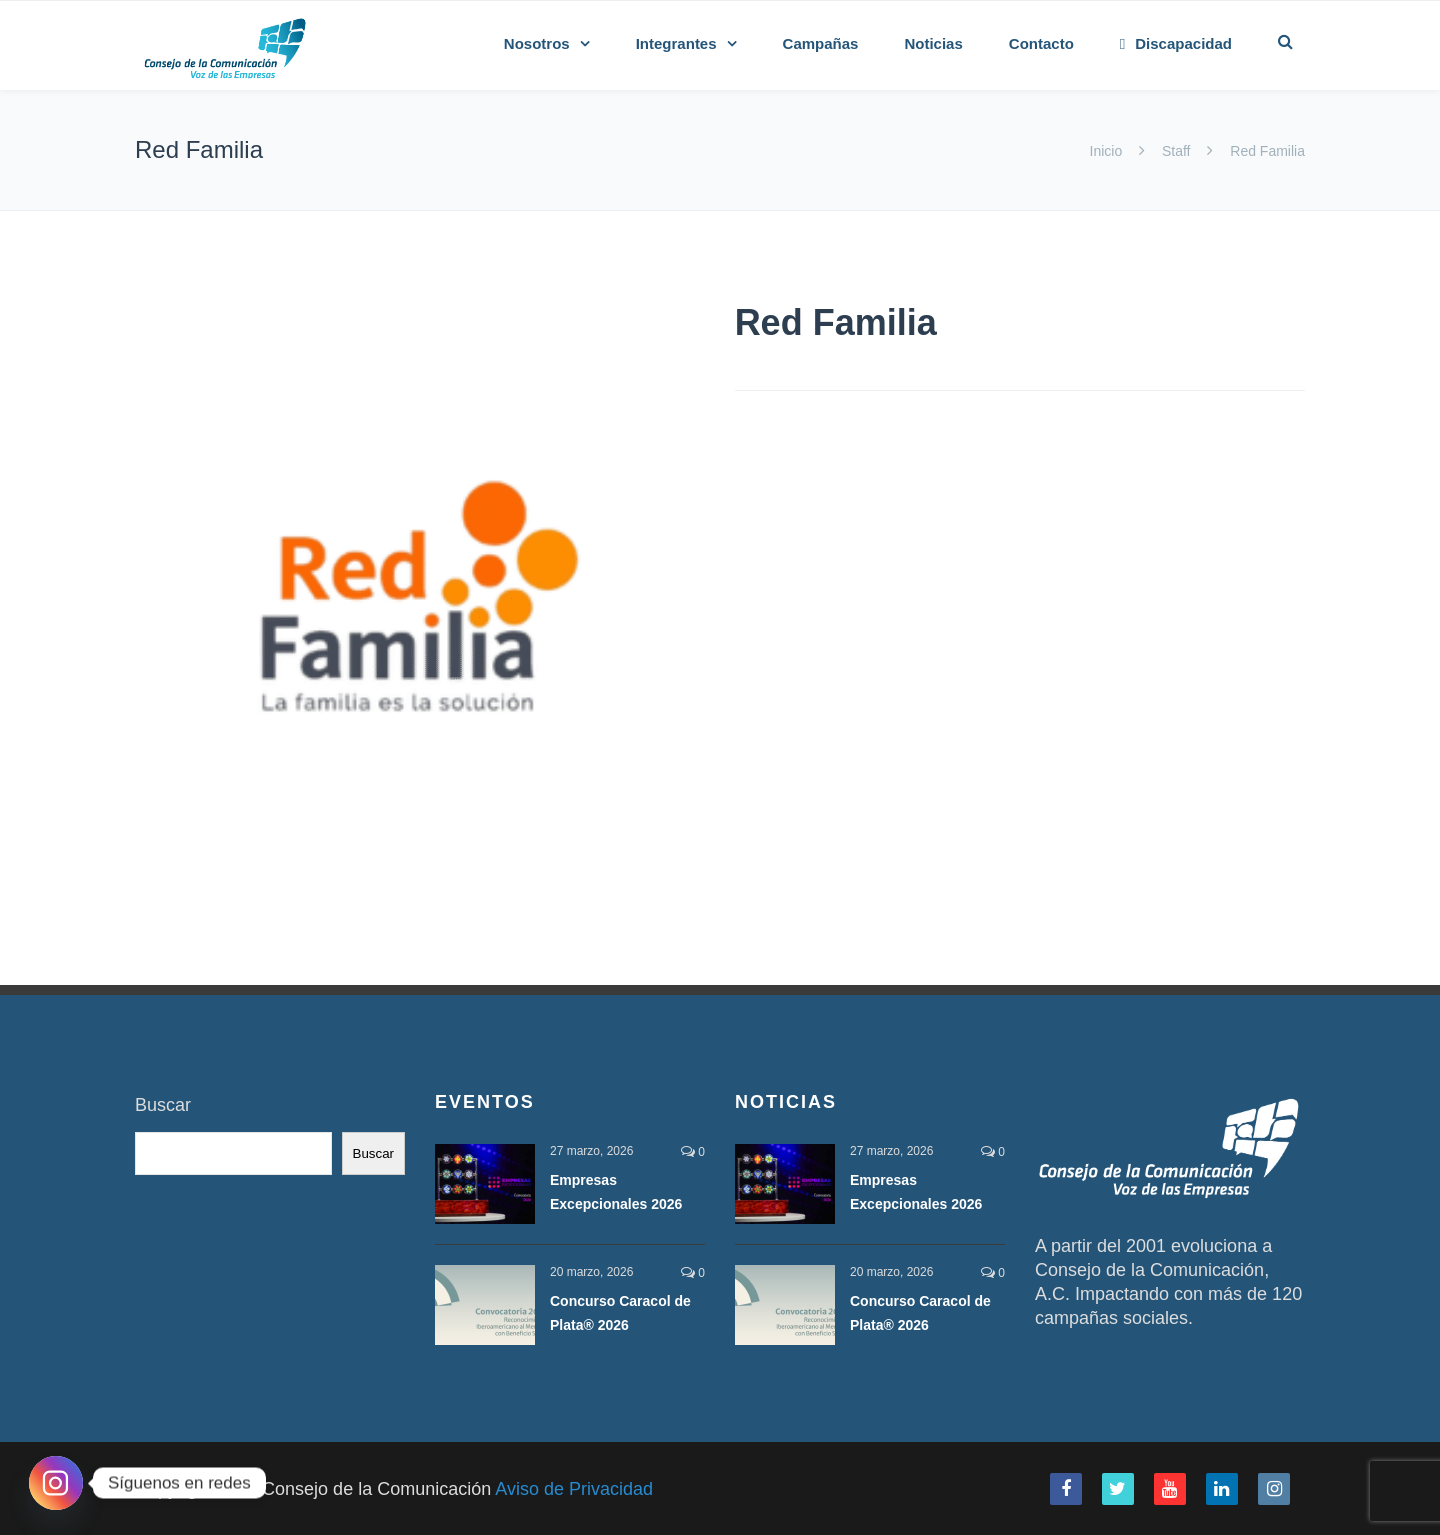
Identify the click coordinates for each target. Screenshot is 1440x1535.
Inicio (1108, 151)
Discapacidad (1176, 43)
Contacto (1041, 43)
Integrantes (676, 43)
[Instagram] (56, 1483)
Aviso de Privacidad (574, 1489)
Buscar (163, 1105)
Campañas (821, 43)
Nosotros (537, 43)
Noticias (933, 43)
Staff (1176, 151)
